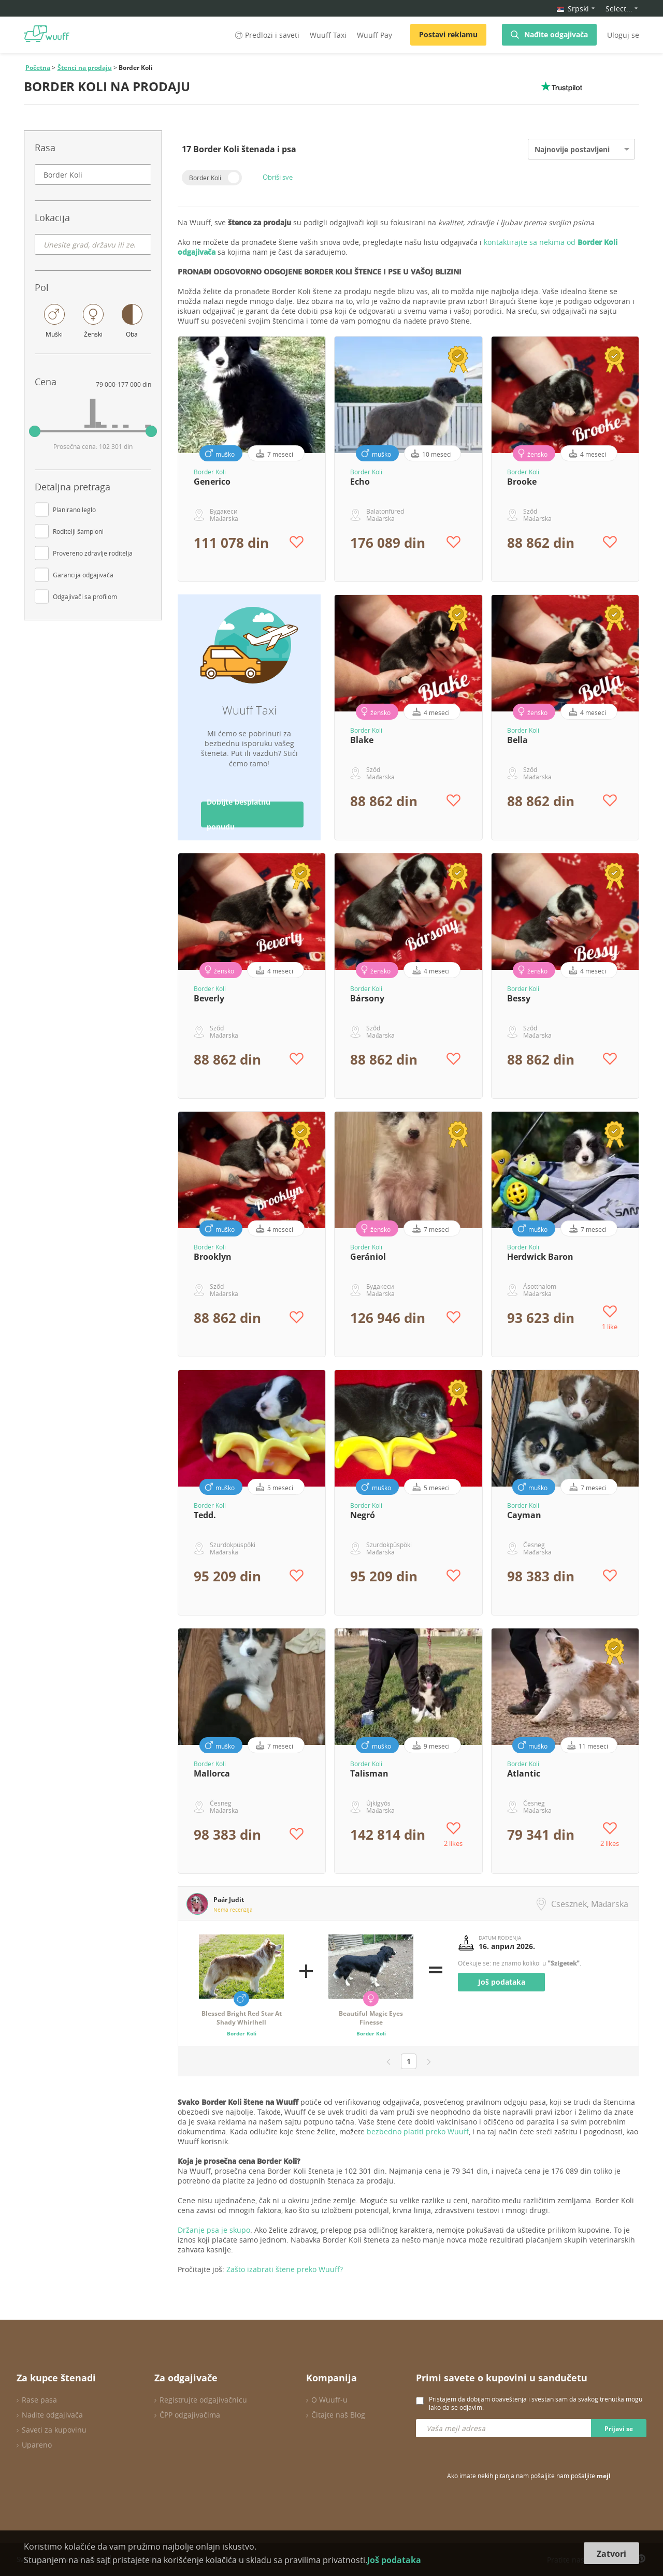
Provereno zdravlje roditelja (93, 553)
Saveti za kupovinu (54, 2430)
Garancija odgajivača (83, 575)
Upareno (37, 2445)
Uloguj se (623, 35)
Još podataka (501, 1982)
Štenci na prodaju (84, 67)
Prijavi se (618, 2428)
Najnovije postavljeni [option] (572, 149)
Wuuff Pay (374, 35)
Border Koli (205, 177)
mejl (604, 2475)
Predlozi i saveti (266, 35)
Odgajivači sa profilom (85, 596)
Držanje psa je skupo (214, 2230)
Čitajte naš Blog (338, 2415)
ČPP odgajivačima (190, 2415)
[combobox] (93, 174)
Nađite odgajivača (556, 34)
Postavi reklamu (448, 34)
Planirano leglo (74, 509)
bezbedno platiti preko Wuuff (418, 2131)
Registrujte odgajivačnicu (203, 2400)
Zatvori (611, 2553)
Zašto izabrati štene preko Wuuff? (284, 2269)
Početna (37, 67)
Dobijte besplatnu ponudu (238, 814)
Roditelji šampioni (78, 531)
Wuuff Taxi (328, 35)
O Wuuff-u (329, 2400)
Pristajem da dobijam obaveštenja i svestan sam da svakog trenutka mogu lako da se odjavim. (535, 2403)
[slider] (34, 431)
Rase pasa (39, 2400)
